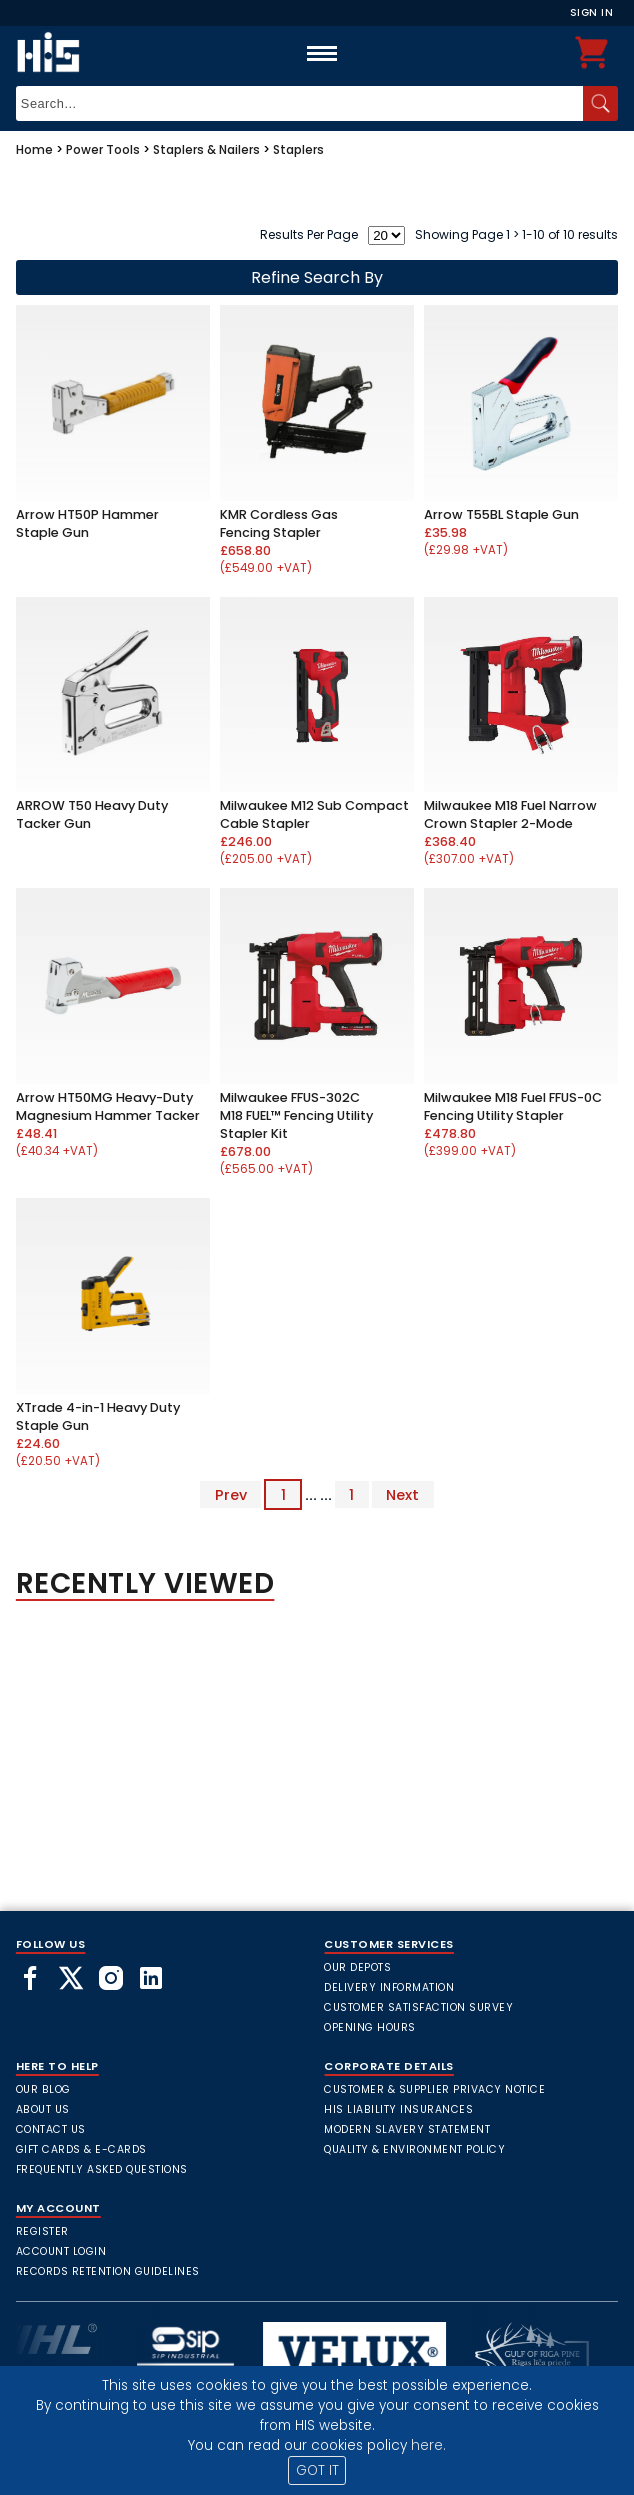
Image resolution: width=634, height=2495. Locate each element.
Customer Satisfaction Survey (418, 2007)
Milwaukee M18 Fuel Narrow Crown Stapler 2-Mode (510, 814)
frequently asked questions (102, 2169)
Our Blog (43, 2089)
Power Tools (103, 149)
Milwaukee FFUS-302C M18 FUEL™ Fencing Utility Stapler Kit (296, 1115)
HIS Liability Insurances (398, 2109)
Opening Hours (370, 2027)
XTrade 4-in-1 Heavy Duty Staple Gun (98, 1416)
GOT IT (317, 2470)
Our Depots (357, 1967)
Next (402, 1495)
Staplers (298, 149)
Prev (231, 1495)
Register (42, 2231)
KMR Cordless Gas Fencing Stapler (279, 523)
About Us (43, 2109)
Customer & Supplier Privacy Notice (434, 2089)
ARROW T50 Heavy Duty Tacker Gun (92, 814)
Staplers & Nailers (206, 149)
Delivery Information (389, 1987)
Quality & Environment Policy (414, 2149)
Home (34, 149)
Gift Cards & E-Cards (81, 2149)
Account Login (61, 2251)
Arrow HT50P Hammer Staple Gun (87, 523)
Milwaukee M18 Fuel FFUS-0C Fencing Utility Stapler (513, 1106)
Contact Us (51, 2129)
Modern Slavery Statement (407, 2129)
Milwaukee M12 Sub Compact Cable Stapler (314, 814)
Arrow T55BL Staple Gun (501, 514)
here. (428, 2445)
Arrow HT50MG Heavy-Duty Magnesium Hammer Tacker (108, 1106)
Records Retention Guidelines (108, 2271)
